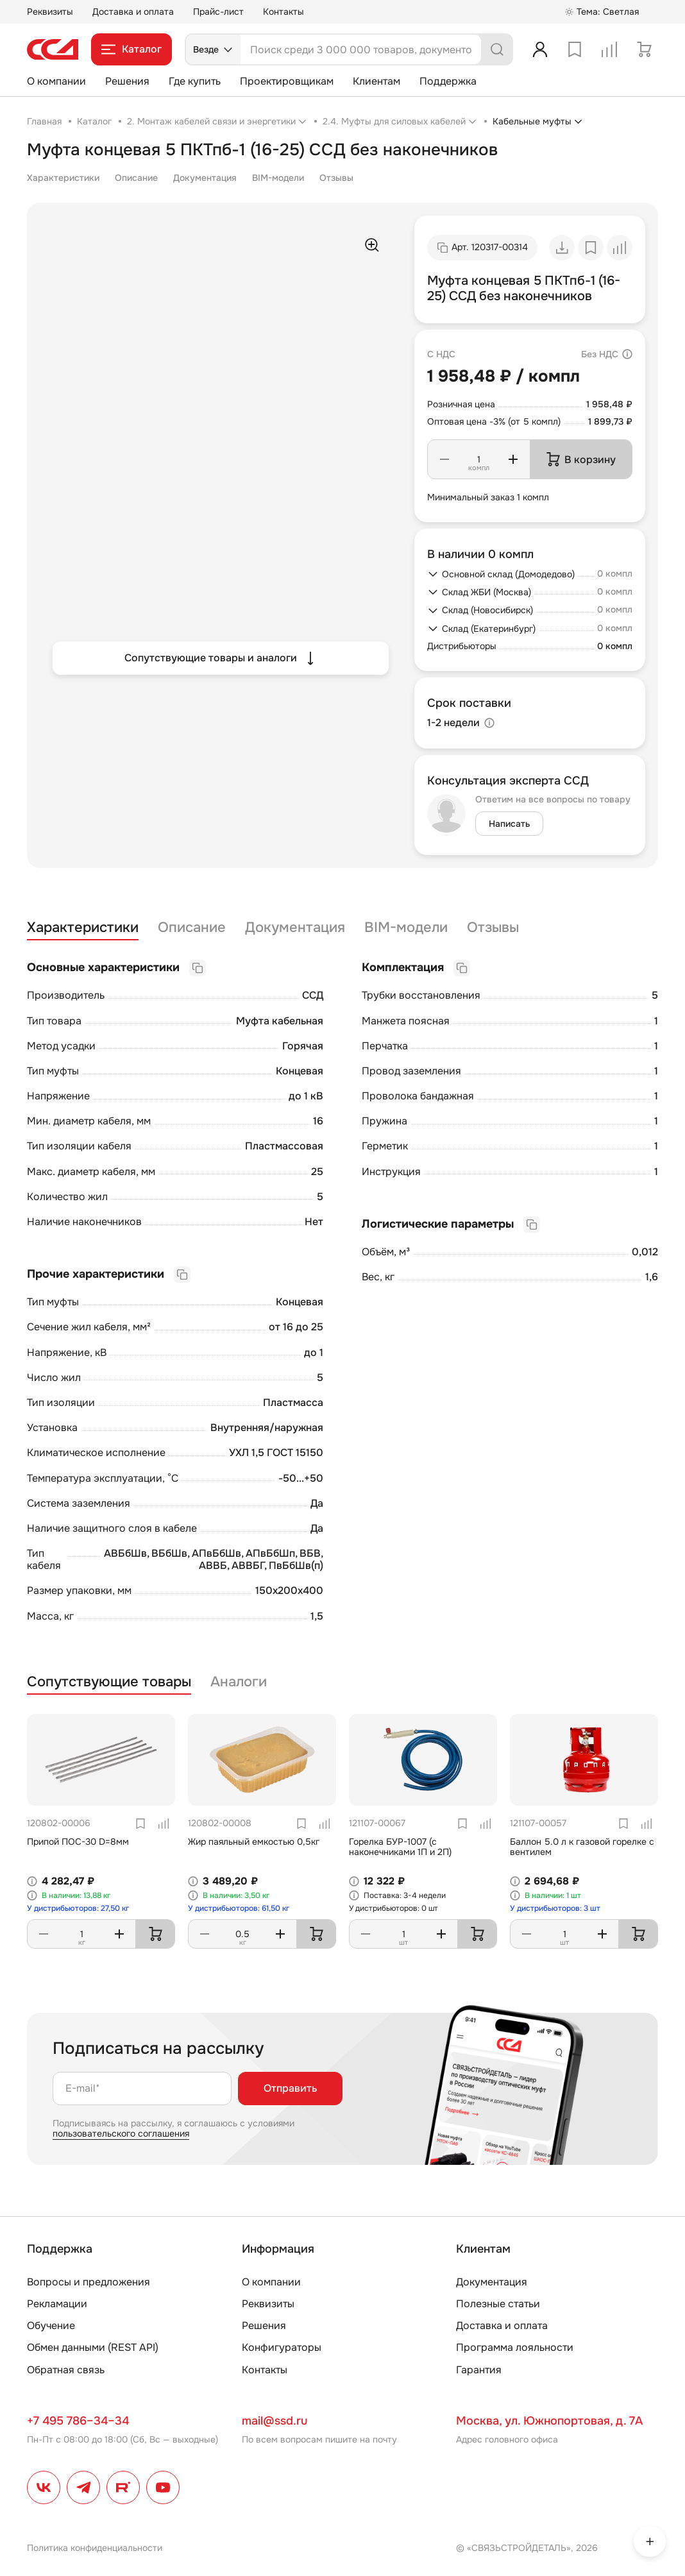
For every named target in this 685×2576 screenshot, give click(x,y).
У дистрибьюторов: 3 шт (555, 1908)
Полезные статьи (498, 2303)
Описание (136, 177)
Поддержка (448, 81)
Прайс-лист (218, 11)
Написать (509, 823)
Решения (127, 81)
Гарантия (479, 2370)
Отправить (290, 2088)
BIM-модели (278, 177)
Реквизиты (50, 11)
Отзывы (336, 177)
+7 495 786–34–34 (78, 2421)
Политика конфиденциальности (94, 2548)
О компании (56, 81)
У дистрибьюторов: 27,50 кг (78, 1908)
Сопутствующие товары (109, 1682)
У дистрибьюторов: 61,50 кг (238, 1908)
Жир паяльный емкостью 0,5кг (253, 1841)
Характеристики (63, 177)
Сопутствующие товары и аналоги (220, 658)
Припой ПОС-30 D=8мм (78, 1841)
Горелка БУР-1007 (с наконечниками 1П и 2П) (400, 1847)
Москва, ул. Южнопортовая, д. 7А (549, 2421)
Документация (205, 177)
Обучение (51, 2325)
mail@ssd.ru (274, 2421)
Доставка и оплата (133, 11)
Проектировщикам (287, 81)
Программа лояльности (514, 2347)
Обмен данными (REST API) (92, 2347)
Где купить (195, 81)
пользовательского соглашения (121, 2133)
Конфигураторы (281, 2347)
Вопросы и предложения (88, 2282)
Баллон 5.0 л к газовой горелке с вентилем (582, 1847)
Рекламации (57, 2303)
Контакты (283, 11)
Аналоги (238, 1682)
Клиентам (376, 81)
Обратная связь (66, 2370)
